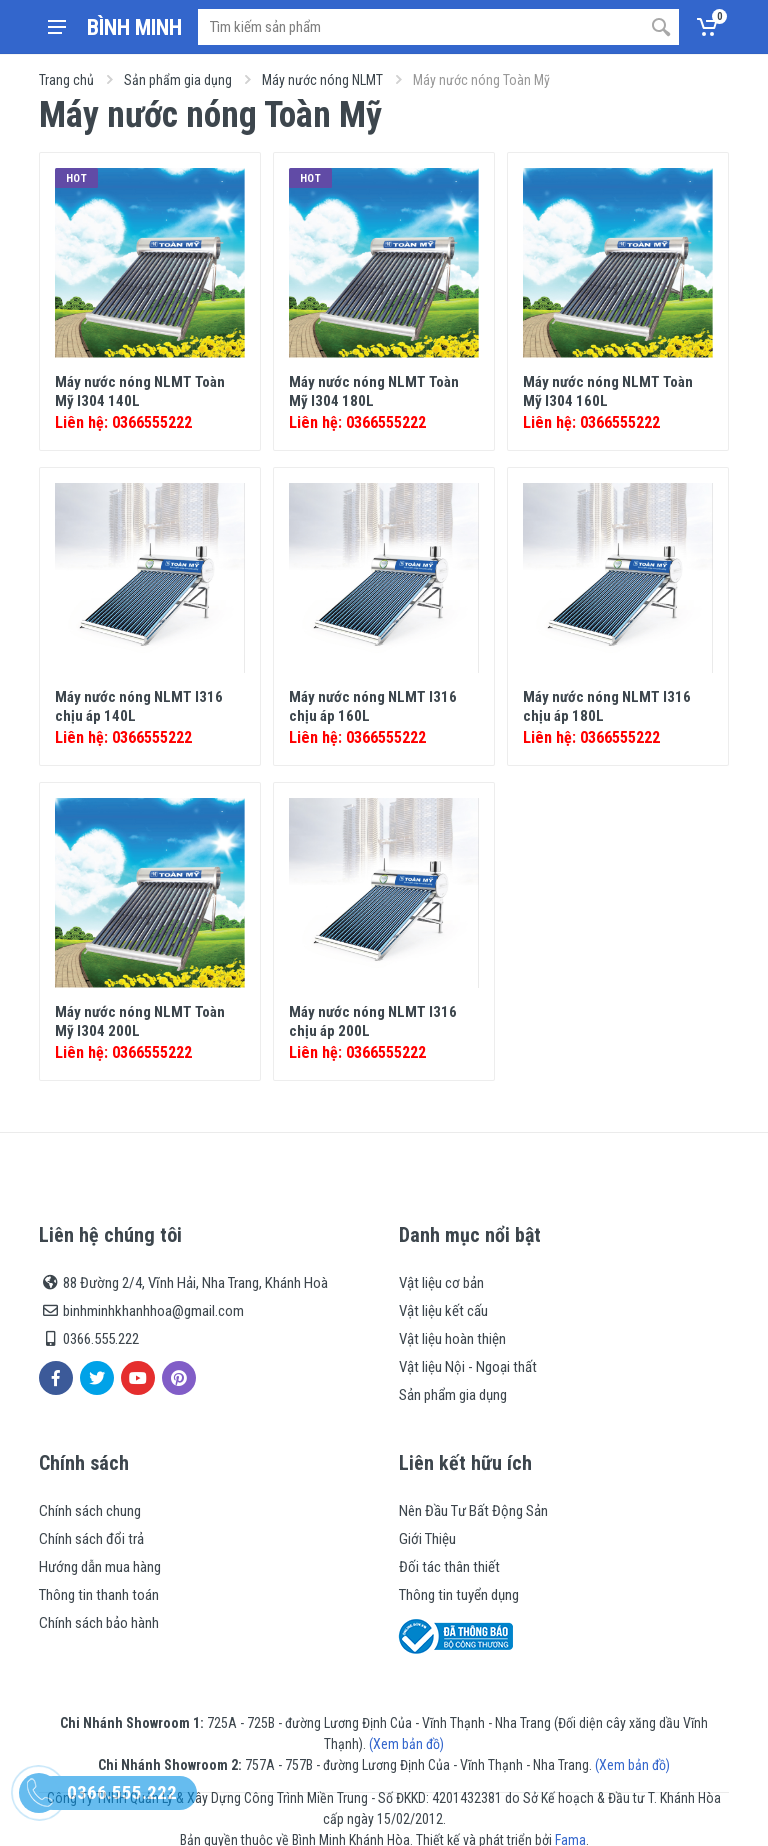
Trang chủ (66, 80)
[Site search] (420, 27)
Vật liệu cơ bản (441, 1283)
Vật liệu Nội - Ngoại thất (468, 1367)
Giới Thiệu (427, 1539)
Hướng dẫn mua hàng (100, 1567)
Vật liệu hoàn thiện (452, 1339)
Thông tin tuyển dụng (459, 1595)
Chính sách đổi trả (91, 1539)
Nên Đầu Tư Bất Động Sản (473, 1511)
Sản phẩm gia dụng (178, 80)
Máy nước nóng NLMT (322, 80)
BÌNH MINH (134, 27)
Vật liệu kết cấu (443, 1311)
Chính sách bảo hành (99, 1623)
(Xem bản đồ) (406, 1744)
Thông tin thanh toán (99, 1595)
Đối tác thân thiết (449, 1567)
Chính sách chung (90, 1511)
